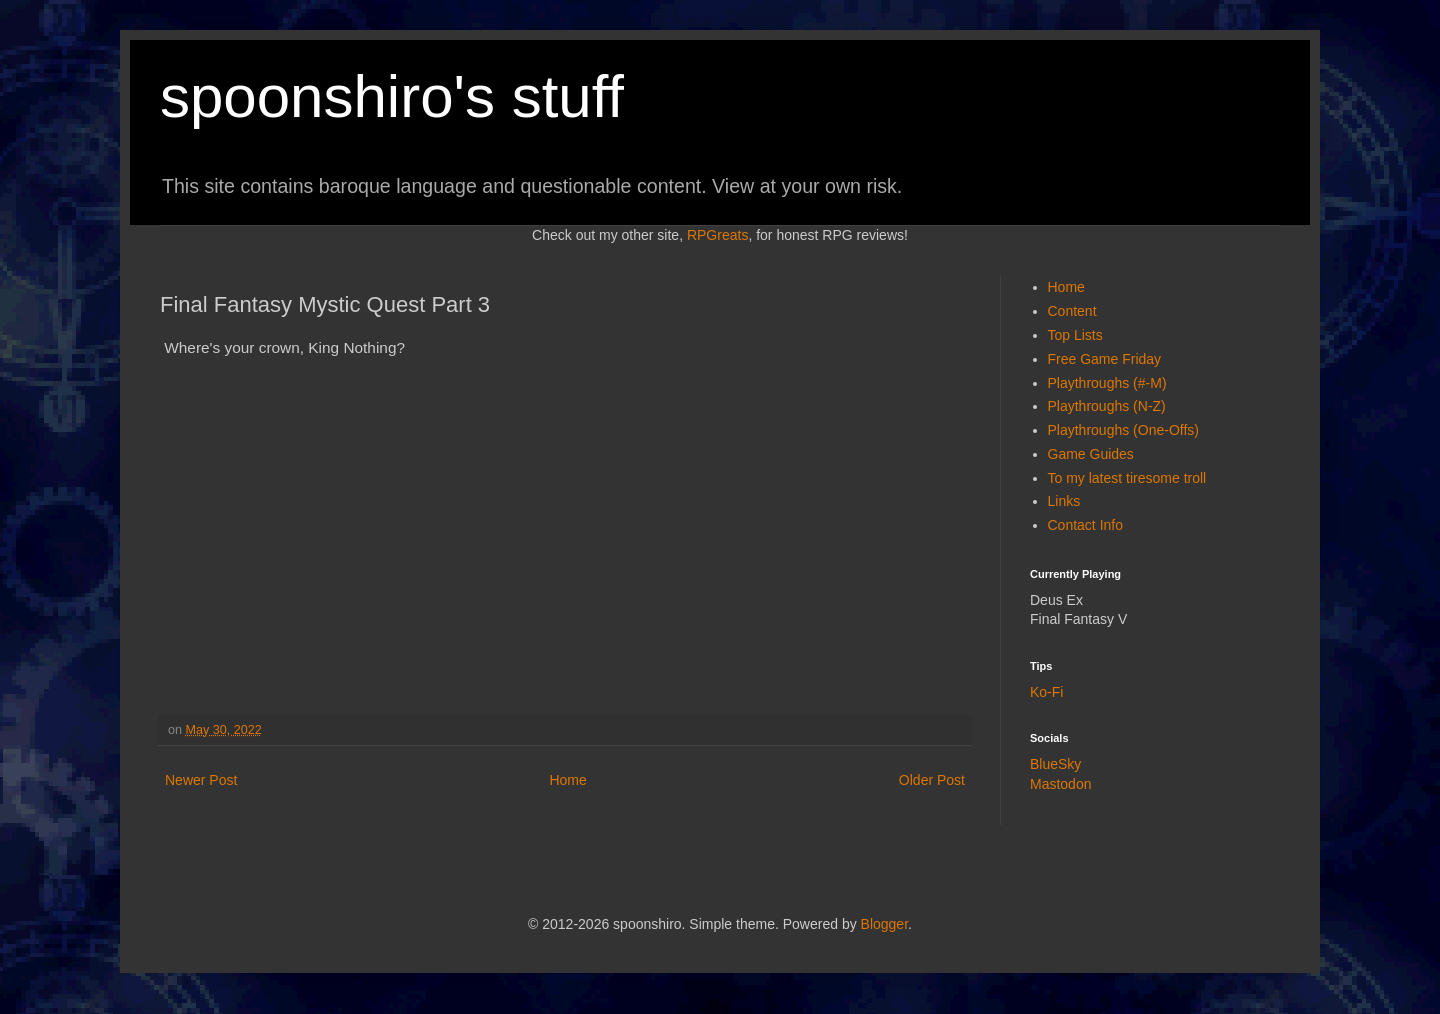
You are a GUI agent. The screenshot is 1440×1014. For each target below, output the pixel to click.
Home (567, 780)
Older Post (932, 780)
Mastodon (1060, 784)
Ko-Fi (1046, 692)
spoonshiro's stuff (392, 96)
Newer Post (201, 780)
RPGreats (717, 235)
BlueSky (1055, 764)
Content (1072, 311)
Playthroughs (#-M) (1107, 383)
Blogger (884, 924)
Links (1064, 501)
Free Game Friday (1105, 359)
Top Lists (1075, 335)
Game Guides (1091, 454)
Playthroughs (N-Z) (1107, 406)
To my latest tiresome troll (1127, 478)
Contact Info (1086, 525)
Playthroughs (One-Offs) (1123, 430)
